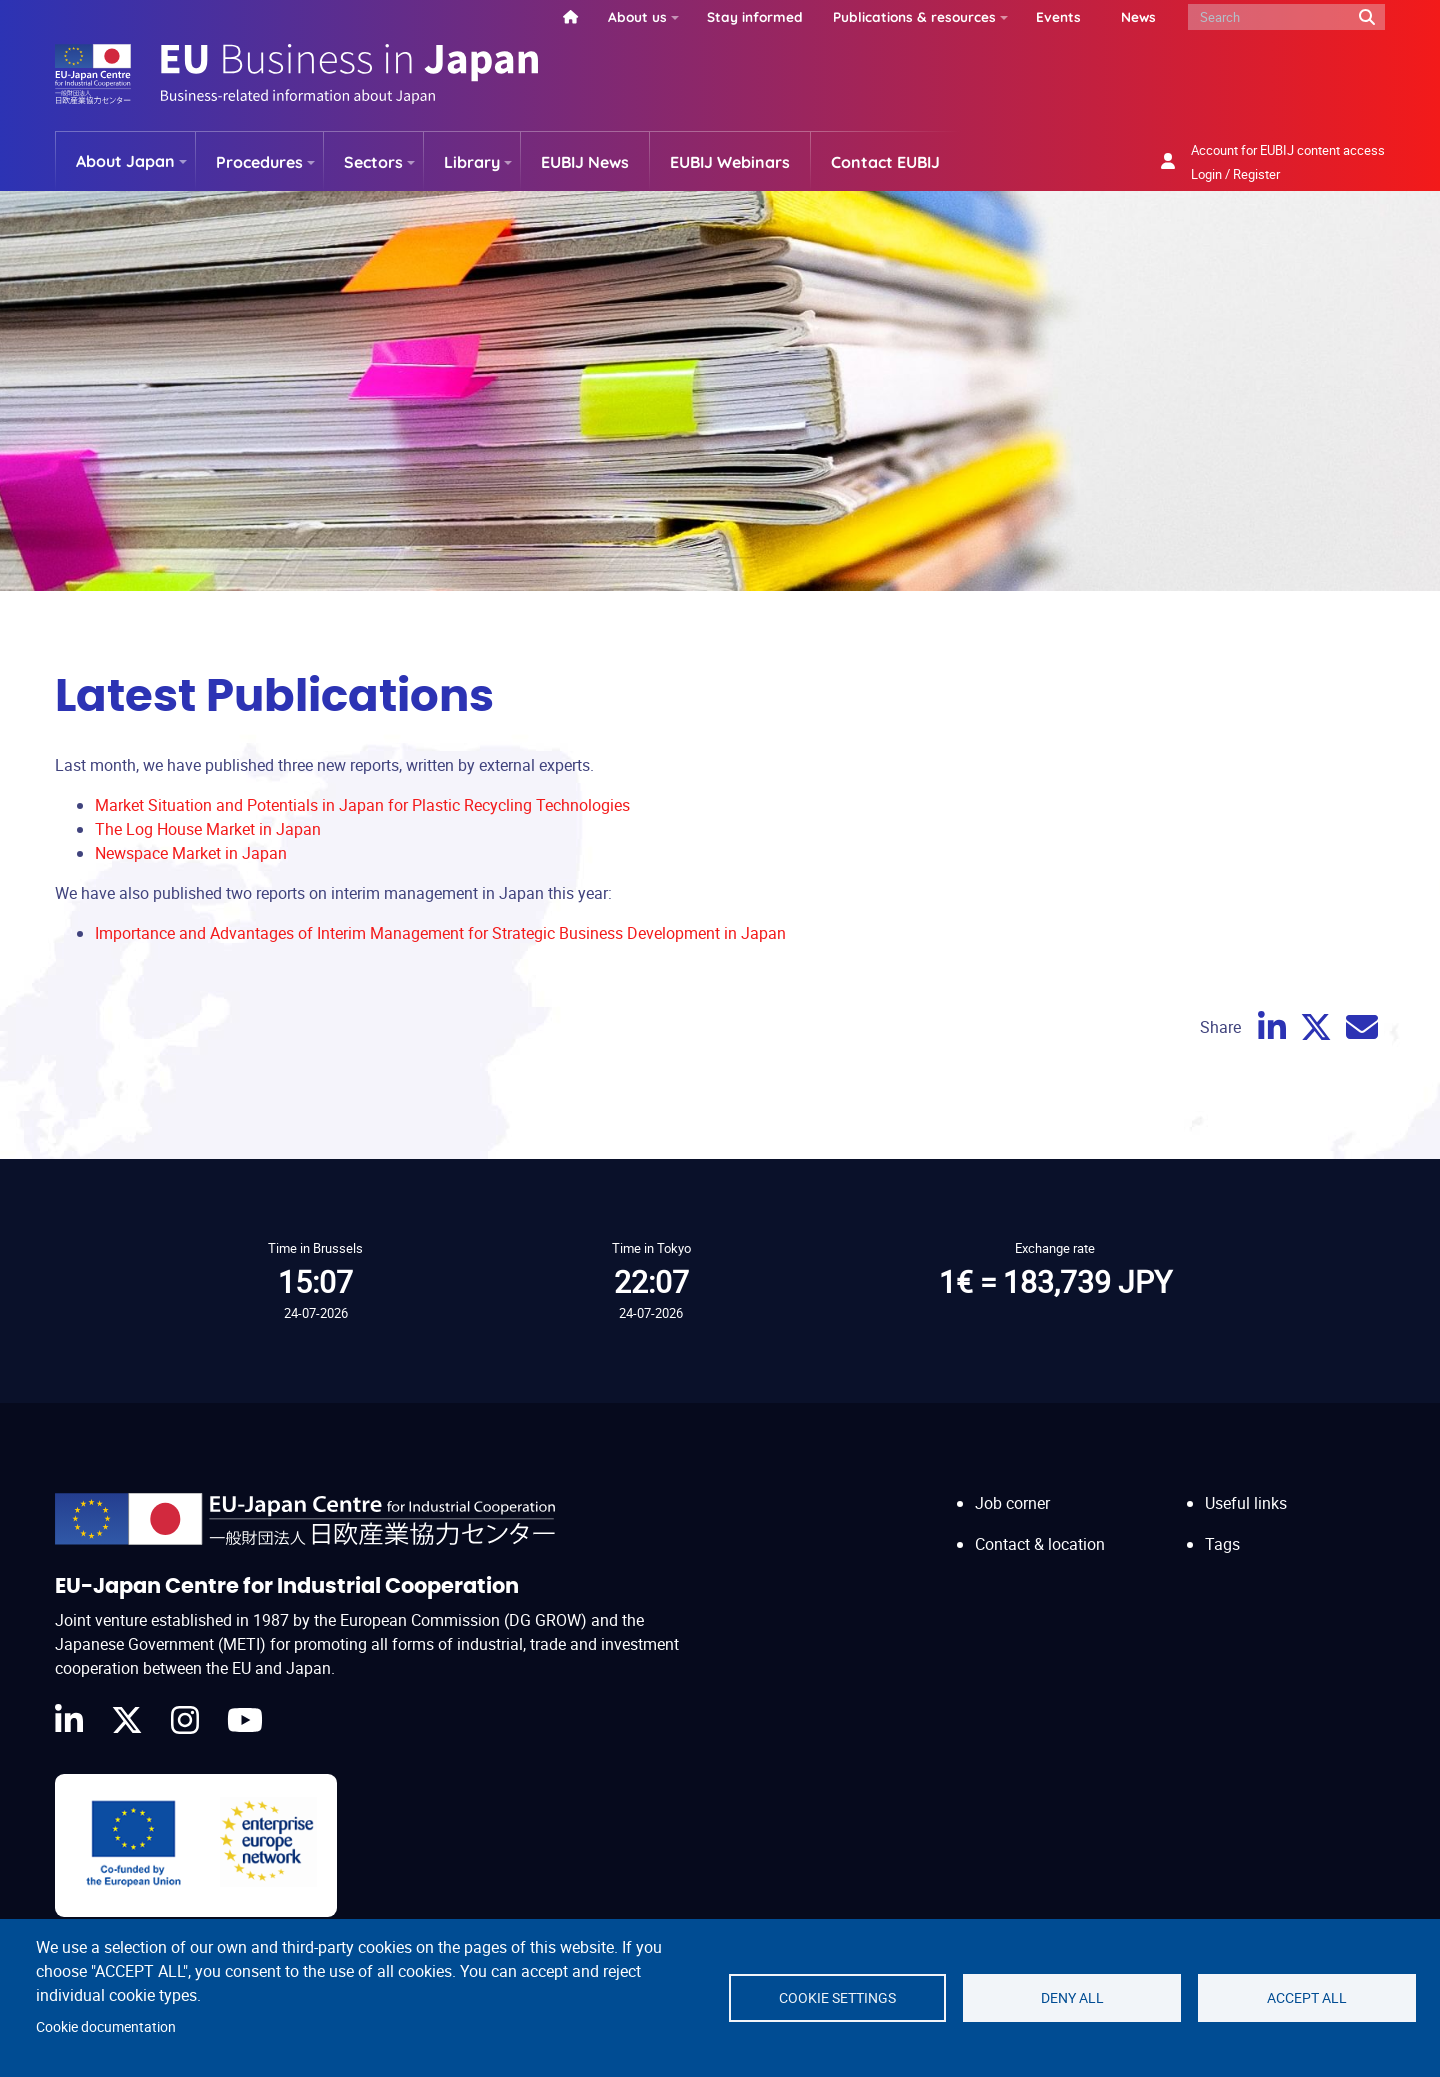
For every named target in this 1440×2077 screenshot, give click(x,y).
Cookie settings (837, 1998)
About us (637, 16)
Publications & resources (914, 16)
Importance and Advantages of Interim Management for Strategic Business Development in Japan (440, 933)
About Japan (125, 161)
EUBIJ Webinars (730, 162)
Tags (1222, 1544)
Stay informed (755, 16)
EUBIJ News (585, 162)
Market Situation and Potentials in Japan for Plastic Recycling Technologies (362, 805)
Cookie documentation (106, 2027)
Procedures (259, 162)
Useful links (1246, 1503)
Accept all (1307, 1998)
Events (1058, 16)
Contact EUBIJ (885, 162)
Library (472, 162)
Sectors (373, 162)
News (1138, 16)
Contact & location (1040, 1544)
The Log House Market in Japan (208, 829)
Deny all (1072, 1998)
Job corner (1012, 1503)
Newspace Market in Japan (191, 853)
